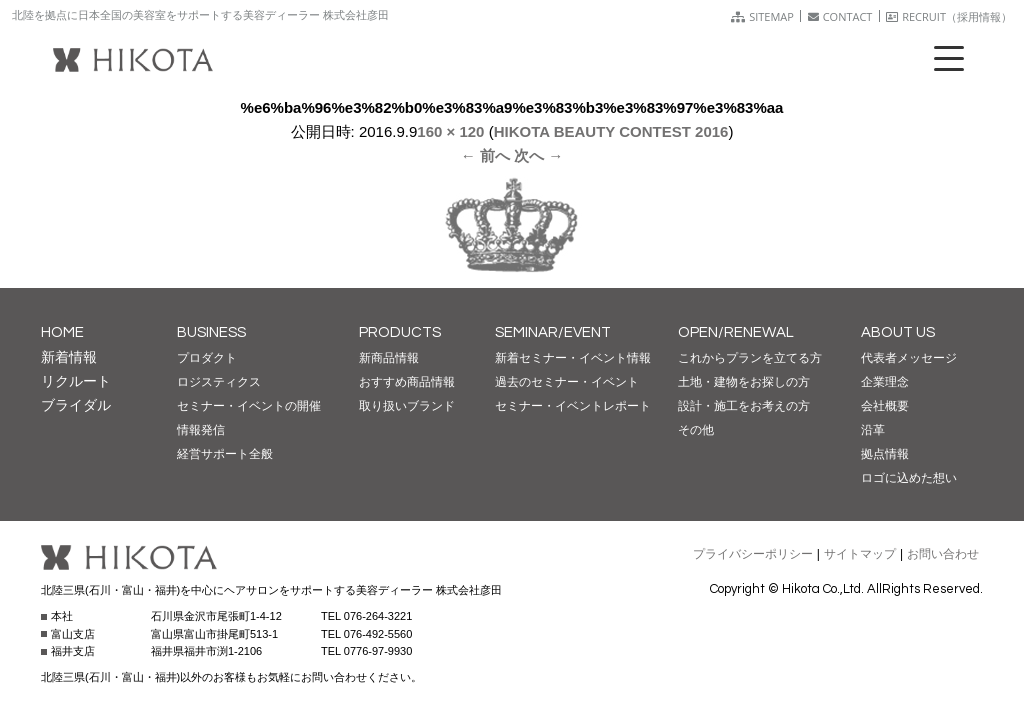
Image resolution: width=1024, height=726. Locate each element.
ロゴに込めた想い (909, 478)
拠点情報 (885, 454)
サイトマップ (860, 554)
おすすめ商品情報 (407, 382)
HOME (62, 332)
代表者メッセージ (909, 358)
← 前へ (485, 155)
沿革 (873, 430)
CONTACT (840, 16)
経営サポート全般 (225, 454)
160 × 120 (450, 131)
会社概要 (885, 406)
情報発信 (201, 430)
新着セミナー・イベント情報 (573, 358)
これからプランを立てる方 (750, 358)
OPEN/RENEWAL (736, 332)
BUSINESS (211, 332)
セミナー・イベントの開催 (249, 406)
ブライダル (76, 405)
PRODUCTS (400, 332)
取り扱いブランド (407, 406)
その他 (696, 430)
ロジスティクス (219, 382)
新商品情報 (389, 358)
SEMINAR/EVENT (553, 332)
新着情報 (69, 357)
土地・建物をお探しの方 (744, 382)
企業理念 (885, 382)
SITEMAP (762, 16)
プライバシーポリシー (753, 554)
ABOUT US (898, 332)
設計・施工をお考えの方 (744, 406)
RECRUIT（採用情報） (949, 16)
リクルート (76, 381)
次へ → (538, 155)
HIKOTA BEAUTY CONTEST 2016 (611, 131)
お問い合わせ (943, 554)
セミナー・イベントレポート (573, 406)
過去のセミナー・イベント (567, 382)
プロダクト (207, 358)
